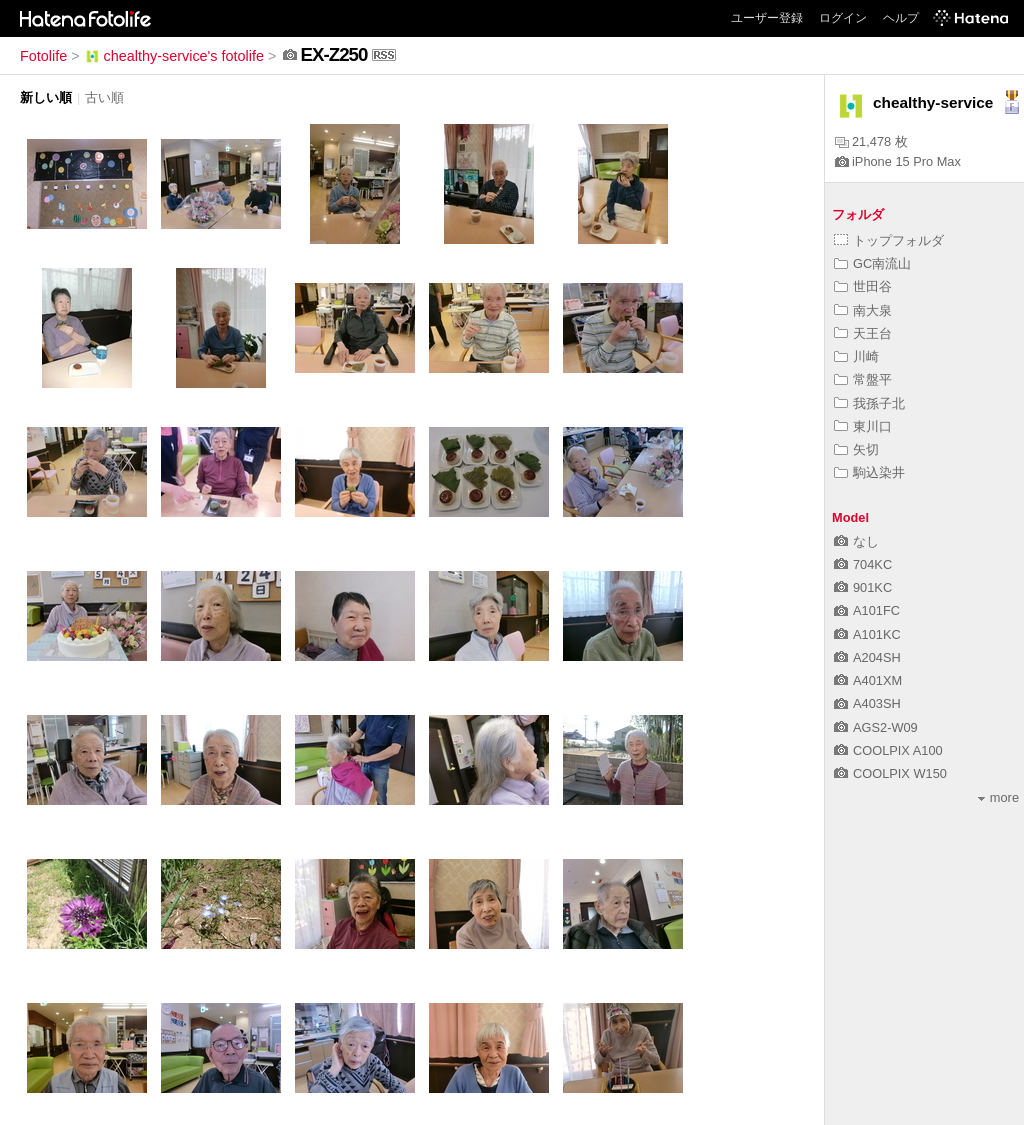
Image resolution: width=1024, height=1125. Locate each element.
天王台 (863, 333)
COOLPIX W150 (890, 773)
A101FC (867, 610)
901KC (863, 587)
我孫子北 (869, 403)
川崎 (856, 356)
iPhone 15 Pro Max (898, 161)
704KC (863, 564)
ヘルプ (901, 18)
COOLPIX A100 (888, 750)
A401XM (868, 680)
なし (856, 541)
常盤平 (863, 379)
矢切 (856, 449)
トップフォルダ (889, 240)
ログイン (843, 18)
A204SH (867, 657)
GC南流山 (872, 263)
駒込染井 (869, 472)
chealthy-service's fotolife (174, 56)
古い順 (104, 97)
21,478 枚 (871, 141)
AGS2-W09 (876, 727)
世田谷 (863, 286)
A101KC (867, 634)
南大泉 (863, 310)
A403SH (867, 703)
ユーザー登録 (767, 18)
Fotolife (43, 56)
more (998, 797)
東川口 (863, 426)
